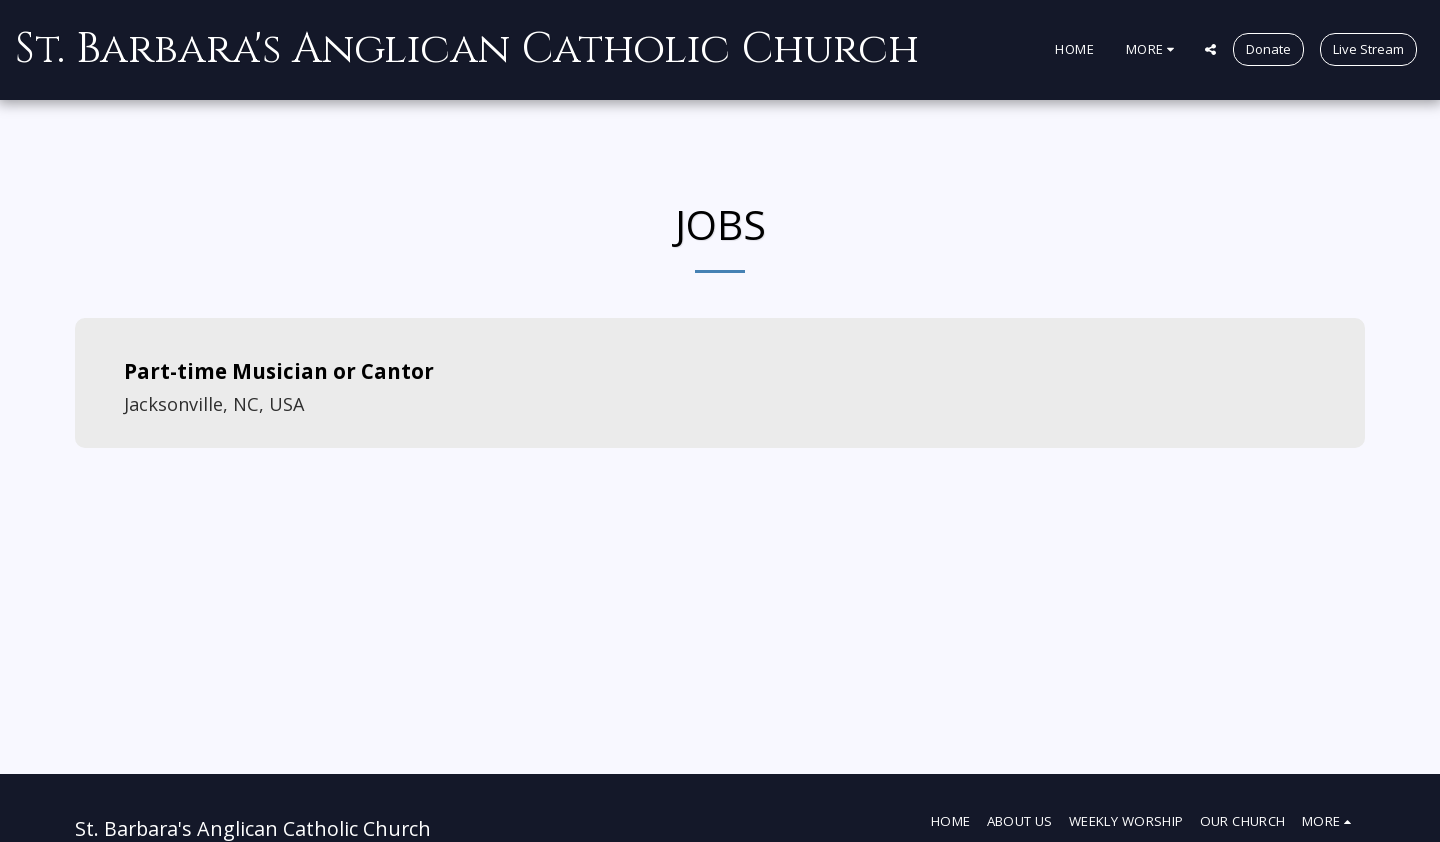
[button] (1210, 49)
